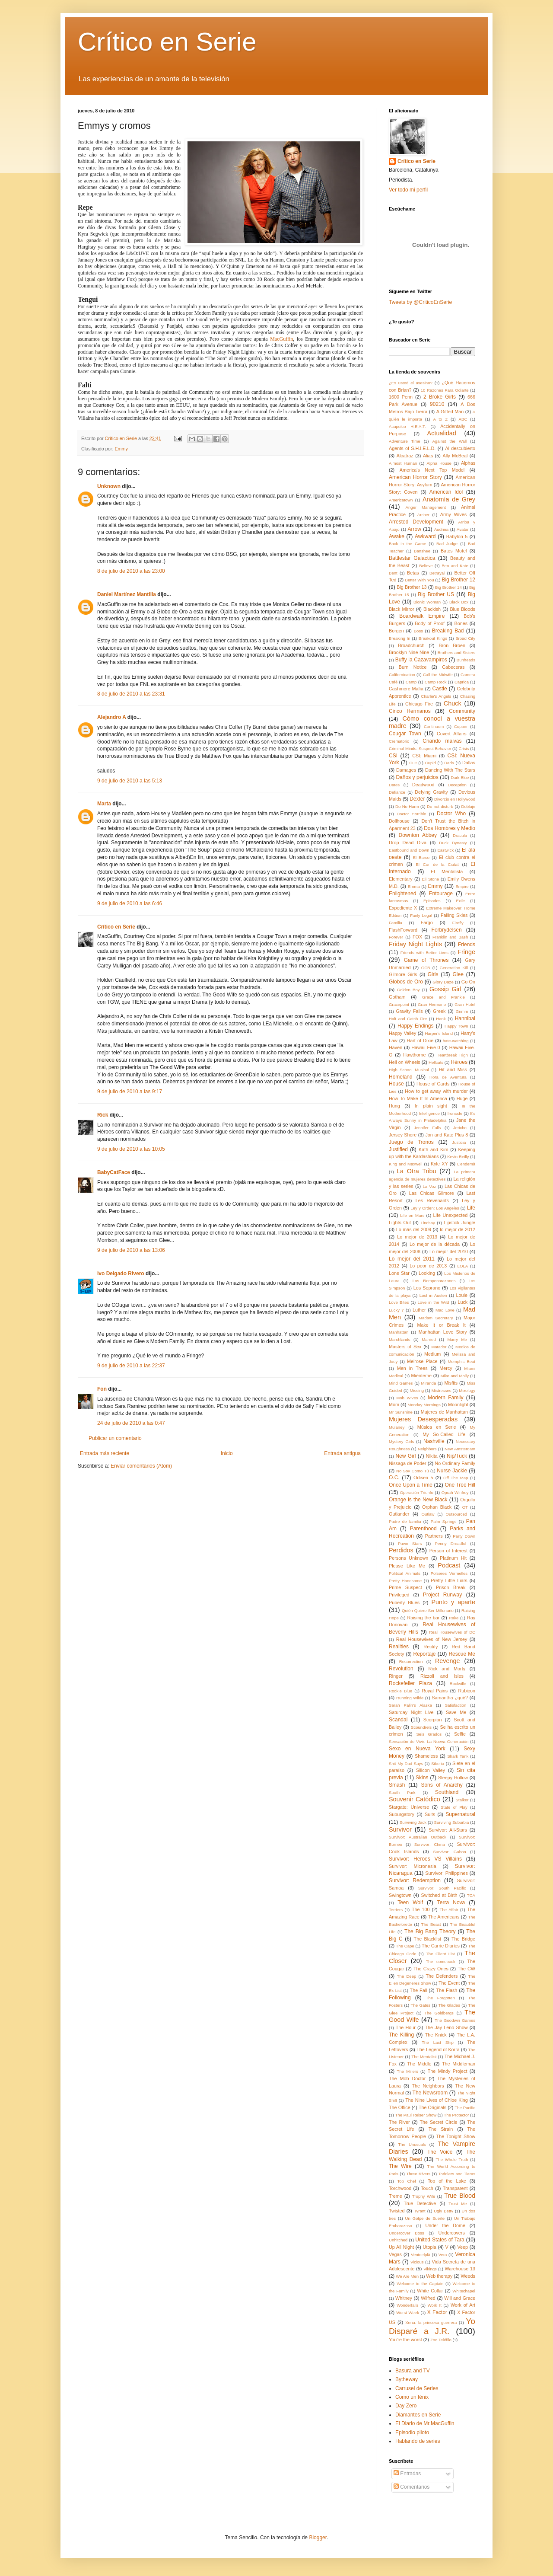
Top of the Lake (447, 2180)
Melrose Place (422, 1361)
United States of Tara (439, 2240)
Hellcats (436, 1062)
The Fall (418, 1990)
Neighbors (427, 1448)
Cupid (430, 762)
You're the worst (405, 2339)
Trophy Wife (423, 2196)
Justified (398, 1149)
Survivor (400, 1829)
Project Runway (442, 1595)
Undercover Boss (406, 2233)
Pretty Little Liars (449, 1580)
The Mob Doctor (407, 2078)
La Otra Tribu (416, 1171)
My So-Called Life (444, 1434)
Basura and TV (412, 2371)
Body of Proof (430, 623)
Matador (438, 1346)
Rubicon (466, 1690)
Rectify (430, 1646)
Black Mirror (401, 609)
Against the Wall (449, 441)
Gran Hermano (432, 1004)
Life (471, 1208)
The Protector (456, 2115)
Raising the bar (423, 1617)
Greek (439, 1011)
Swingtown (400, 1895)
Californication (402, 674)
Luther (419, 1309)
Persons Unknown (408, 1558)
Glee (457, 974)
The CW (466, 1968)
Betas (413, 572)
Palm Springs (444, 1521)
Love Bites (399, 1302)
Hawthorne (414, 1054)
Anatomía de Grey (449, 499)
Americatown (401, 500)
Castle (439, 689)
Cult (412, 762)
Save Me (456, 1712)
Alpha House (439, 463)
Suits (430, 1814)
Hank (440, 1018)
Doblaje (468, 806)
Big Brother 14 (448, 587)
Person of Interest (448, 1550)
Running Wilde (409, 1697)
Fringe (466, 951)
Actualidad (441, 433)
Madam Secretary (436, 1317)
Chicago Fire (419, 703)
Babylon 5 (456, 536)
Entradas (407, 2474)
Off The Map (455, 1477)
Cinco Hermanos (410, 711)
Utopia (429, 2247)
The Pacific (465, 2107)
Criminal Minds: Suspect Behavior (420, 748)
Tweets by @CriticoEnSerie (420, 302)
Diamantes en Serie (418, 2415)
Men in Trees (412, 1368)
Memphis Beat (461, 1361)
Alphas (468, 463)
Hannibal (465, 1018)
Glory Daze (442, 982)
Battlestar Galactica (412, 558)
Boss (418, 631)
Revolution (401, 1669)
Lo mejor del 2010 (448, 1251)
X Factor (437, 2312)
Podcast (449, 1565)
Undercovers (452, 2232)
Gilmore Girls (403, 974)
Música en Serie (436, 1427)
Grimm (462, 1011)
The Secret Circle (438, 2122)
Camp (411, 682)
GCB (425, 967)
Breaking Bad (448, 631)
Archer (423, 514)
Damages (406, 769)
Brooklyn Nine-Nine (409, 652)
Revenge (447, 1660)
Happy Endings (415, 1026)
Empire (461, 886)
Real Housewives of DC (452, 1632)
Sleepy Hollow (453, 1777)
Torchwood (400, 2188)
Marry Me (457, 1339)
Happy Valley (402, 1033)
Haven (395, 1047)
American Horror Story (415, 477)
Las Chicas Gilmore (431, 1193)
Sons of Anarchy (441, 1785)
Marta (104, 804)
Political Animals (404, 1573)
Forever (396, 937)
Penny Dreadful (450, 1543)
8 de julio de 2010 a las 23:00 (131, 571)
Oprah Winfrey (455, 1492)
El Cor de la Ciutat (437, 864)
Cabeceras (453, 667)
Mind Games (401, 1383)
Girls (433, 974)
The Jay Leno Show (446, 2027)
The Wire (400, 2166)
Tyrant (420, 2211)
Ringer (396, 1676)
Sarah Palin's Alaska (410, 1705)
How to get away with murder (436, 1091)
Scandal (398, 1720)
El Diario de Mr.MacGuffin (424, 2423)
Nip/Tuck (457, 1456)
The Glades (449, 2005)
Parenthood (423, 1529)
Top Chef (406, 2181)
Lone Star (399, 1273)
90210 (437, 404)
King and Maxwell (406, 1164)
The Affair (449, 1909)
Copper (460, 726)
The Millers (407, 2071)
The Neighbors (428, 2085)
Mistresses (441, 1390)
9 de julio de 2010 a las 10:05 (131, 1149)
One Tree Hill (460, 1485)
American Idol (446, 492)
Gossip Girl (445, 989)
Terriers (396, 1909)
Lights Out (400, 1222)
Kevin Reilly (458, 1156)
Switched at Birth (439, 1895)
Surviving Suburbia (451, 1822)
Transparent (455, 2188)
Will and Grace (459, 2298)
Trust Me (457, 2203)
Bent (393, 573)
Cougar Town (405, 734)
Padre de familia (405, 1521)
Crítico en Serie (167, 41)
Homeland (401, 1077)
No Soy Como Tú (412, 1470)
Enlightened (402, 894)
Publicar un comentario (115, 1438)
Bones (461, 623)
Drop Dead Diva (407, 842)
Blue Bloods (462, 609)
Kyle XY (439, 1163)
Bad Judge (447, 543)
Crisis (464, 748)
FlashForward (403, 929)
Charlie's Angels (436, 696)
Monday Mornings (423, 1404)
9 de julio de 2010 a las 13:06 (131, 1250)
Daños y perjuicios (417, 777)
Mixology (467, 1390)
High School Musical (409, 1069)
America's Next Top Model (432, 469)
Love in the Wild (433, 1302)
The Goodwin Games (455, 2020)
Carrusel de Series (416, 2388)
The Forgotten (440, 1997)
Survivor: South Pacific (442, 1888)
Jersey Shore (402, 1134)
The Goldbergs (439, 2013)
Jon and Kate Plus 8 (446, 1134)
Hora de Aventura (448, 1077)
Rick (102, 1115)
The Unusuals (412, 2144)
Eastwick (445, 850)
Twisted (397, 2210)
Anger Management (426, 507)
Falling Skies (454, 915)
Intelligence (429, 1113)
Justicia (459, 1142)
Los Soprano (426, 1287)
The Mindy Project (447, 2071)
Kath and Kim (433, 1149)
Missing (417, 1390)
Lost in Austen (433, 1295)
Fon (102, 1389)
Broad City (465, 638)
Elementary (401, 878)
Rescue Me (461, 1654)
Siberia (437, 1763)
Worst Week (407, 2312)
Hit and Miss (453, 1069)
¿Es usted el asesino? (410, 382)
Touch (427, 2188)
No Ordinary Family (455, 1463)
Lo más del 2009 (413, 1229)
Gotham (397, 996)
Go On (468, 981)
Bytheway (406, 2379)
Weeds (468, 2276)
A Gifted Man (450, 411)
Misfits (451, 1382)
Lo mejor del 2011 (412, 1259)
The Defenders (442, 1976)
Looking (427, 1273)
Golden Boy (408, 989)
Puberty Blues (404, 1602)
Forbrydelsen (447, 930)
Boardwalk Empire (422, 616)
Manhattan (398, 1332)
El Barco (421, 857)
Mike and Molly (455, 1375)
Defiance (397, 792)
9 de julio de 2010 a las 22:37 (131, 1366)
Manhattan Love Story (443, 1331)
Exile (460, 900)
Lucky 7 (396, 1310)
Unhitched (398, 2240)
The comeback (440, 1961)
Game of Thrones (426, 960)
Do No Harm (407, 806)
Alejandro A (111, 717)
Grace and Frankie (443, 997)
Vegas (395, 2254)
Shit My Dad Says (406, 1763)
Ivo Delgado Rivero (120, 1273)
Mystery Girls (401, 1441)
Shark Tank (457, 1756)
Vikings (430, 2268)
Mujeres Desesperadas (423, 1419)
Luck (462, 1302)
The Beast (431, 1924)
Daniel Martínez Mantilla (126, 594)
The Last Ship (438, 2042)
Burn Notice (413, 667)
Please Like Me (407, 1565)
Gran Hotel (464, 1004)
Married (429, 1339)
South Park (402, 1792)
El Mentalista (447, 871)
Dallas (468, 762)
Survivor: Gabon (449, 1851)
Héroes (459, 1062)
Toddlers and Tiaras (457, 2173)
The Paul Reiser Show (415, 2115)
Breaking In (399, 638)
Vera (443, 2254)
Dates (394, 784)
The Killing (401, 2035)
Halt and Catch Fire (408, 1018)
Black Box (458, 602)
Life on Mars (412, 1215)
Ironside (455, 1113)
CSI (393, 756)
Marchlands (399, 1339)
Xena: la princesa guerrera (431, 2322)
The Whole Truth (451, 2159)
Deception (457, 784)
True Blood (459, 2195)
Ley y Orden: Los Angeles (434, 1208)
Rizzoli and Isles (442, 1676)
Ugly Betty (443, 2211)
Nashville (434, 1441)
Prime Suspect (405, 1587)
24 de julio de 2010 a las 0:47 (131, 1423)
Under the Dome (445, 2225)
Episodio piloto (412, 2432)
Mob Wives (407, 1397)
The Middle (419, 2063)
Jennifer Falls (427, 1127)
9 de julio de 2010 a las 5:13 (129, 781)
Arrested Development (416, 522)
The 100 (421, 1909)
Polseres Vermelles (449, 1573)
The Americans (443, 1916)
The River (399, 2122)
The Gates (421, 2005)
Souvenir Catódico (414, 1799)
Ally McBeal (454, 455)
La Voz (429, 1186)
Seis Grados (429, 1734)
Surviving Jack (413, 1822)
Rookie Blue (400, 1691)
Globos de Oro (406, 982)
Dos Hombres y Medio (449, 828)
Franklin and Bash (450, 937)
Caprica (461, 682)
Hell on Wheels (404, 1062)
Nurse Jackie (452, 1471)
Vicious (417, 2262)
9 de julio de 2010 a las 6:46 (129, 903)
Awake (396, 536)
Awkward (425, 536)
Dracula (460, 835)
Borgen (396, 630)
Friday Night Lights (415, 944)
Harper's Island (439, 1033)
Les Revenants (432, 1200)
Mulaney (396, 1427)
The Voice (440, 2152)
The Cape (405, 1946)
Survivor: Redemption (415, 1880)
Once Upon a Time (410, 1485)
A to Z (440, 419)
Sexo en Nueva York (417, 1749)
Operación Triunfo (416, 1492)
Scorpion (432, 1719)
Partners (434, 1536)
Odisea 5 (423, 1477)
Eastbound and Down (409, 850)
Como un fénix (412, 2397)
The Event (449, 1982)
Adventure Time (404, 441)
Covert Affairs (452, 733)
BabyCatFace (113, 1172)
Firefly (458, 922)
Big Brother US (436, 594)
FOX (417, 936)
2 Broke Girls (439, 397)
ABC (463, 419)
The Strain (441, 2129)
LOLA (463, 1266)
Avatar (463, 529)
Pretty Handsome (405, 1580)
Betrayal (437, 573)
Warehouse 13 (460, 2268)
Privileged (399, 1594)
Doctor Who (451, 814)
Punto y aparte (453, 1602)
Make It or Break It (441, 1325)
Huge (462, 1098)
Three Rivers (418, 2173)
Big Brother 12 (458, 580)
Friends (466, 945)
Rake (453, 1617)
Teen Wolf (410, 1902)
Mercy (445, 1368)
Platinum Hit (453, 1558)
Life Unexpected (450, 1215)
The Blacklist (428, 1938)
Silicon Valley (430, 1770)
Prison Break (450, 1587)
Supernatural (460, 1814)
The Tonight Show (455, 2136)
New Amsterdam (460, 1448)
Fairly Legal (421, 915)
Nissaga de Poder (407, 1463)
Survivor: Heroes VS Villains (425, 1859)
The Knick (436, 2034)
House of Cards (432, 1083)
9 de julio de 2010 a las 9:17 (129, 1091)
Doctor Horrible (411, 813)
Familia (395, 922)
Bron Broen (452, 645)
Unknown (109, 486)
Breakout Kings (433, 638)
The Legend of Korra (438, 2049)
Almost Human (403, 463)
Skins (422, 1778)
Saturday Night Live (411, 1712)
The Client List (440, 1953)
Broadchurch (411, 645)
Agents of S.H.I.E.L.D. (412, 448)
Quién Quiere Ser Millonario (428, 1610)
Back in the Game (407, 543)
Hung (394, 1105)
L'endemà (466, 1164)
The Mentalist (423, 2056)
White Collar (430, 2290)
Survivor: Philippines (446, 1873)
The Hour (406, 2027)
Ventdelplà (420, 2254)
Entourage (441, 894)
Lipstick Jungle (459, 1222)
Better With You (419, 580)
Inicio (227, 1453)
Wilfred (428, 2298)
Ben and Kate (455, 565)
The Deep (406, 1976)
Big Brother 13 (411, 587)
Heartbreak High (452, 1055)
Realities (399, 1647)
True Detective (420, 2203)
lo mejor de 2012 (457, 1229)
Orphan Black (436, 1507)
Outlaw (428, 1514)
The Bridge (463, 1938)
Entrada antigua (342, 1453)
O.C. (394, 1478)
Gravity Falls (409, 1011)
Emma (414, 886)
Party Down (464, 1536)
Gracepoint (399, 1004)
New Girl (405, 1456)
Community (462, 711)
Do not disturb (440, 806)
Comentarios (411, 2487)
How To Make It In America (418, 1098)
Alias (428, 455)
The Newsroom (430, 2093)
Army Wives (453, 514)
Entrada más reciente (104, 1453)
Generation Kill (454, 967)
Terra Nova (451, 1902)
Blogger (318, 2538)
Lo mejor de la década (435, 1244)
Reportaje (424, 1654)
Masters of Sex (405, 1346)
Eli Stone (430, 879)
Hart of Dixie (420, 1040)
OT (465, 1507)
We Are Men (407, 2276)
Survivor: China (429, 1844)
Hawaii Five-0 (425, 1047)
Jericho (460, 1127)
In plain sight (431, 1105)
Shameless (426, 1756)
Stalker (462, 1799)
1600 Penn (401, 396)
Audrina (441, 529)
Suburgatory (401, 1814)
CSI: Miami (424, 755)
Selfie (460, 1733)
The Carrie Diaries (441, 1945)
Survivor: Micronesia (412, 1866)
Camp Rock (436, 682)
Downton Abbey (418, 835)
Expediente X (403, 907)
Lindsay (428, 1222)
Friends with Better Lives (424, 952)
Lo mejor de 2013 (417, 1236)
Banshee (422, 551)
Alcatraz (405, 455)
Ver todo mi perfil (408, 190)
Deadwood (423, 784)
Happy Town (456, 1026)
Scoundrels (421, 1727)
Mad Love (444, 1310)
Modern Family (445, 1398)
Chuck (452, 703)
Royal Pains (435, 1690)
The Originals (432, 2107)
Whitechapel (463, 2291)
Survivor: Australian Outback (417, 1837)
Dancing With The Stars (450, 769)
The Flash (446, 1990)
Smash (397, 1785)
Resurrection (411, 1661)
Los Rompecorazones (434, 1280)
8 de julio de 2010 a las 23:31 (131, 694)
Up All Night (401, 2247)
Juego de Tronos (411, 1142)
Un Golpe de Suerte (425, 2218)
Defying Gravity (431, 792)
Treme (395, 2196)
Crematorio (399, 741)
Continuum (434, 726)
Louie (461, 1295)
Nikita (432, 1456)
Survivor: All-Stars (448, 1829)
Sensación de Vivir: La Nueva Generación (428, 1741)
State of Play (454, 1807)
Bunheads (466, 660)
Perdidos (401, 1550)
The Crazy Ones (430, 1968)
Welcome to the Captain (420, 2283)
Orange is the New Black (418, 1500)
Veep (462, 2247)
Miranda (428, 1383)
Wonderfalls (407, 2305)
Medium (432, 1354)
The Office (399, 2107)
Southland (446, 1792)
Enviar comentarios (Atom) (141, 1466)
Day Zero (405, 2406)
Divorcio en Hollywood (454, 799)
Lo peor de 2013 (428, 1265)
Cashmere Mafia (406, 688)
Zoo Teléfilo (440, 2339)
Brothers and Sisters (456, 652)
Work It (435, 2305)
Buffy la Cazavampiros (421, 660)
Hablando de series (417, 2441)
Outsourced (456, 1514)
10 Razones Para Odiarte (445, 390)
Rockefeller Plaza (410, 1683)
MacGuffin (281, 339)
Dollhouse (399, 821)
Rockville (458, 1683)
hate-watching (456, 1040)
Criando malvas (442, 741)
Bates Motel (454, 550)
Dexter (417, 799)
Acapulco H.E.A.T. (407, 426)
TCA (471, 1895)
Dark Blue (460, 777)
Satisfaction (456, 1705)
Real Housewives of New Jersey (431, 1639)
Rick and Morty (447, 1668)
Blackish (432, 609)
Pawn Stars (410, 1543)
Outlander (399, 1513)
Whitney (403, 2298)
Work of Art (463, 2305)
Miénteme (421, 1375)
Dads (449, 762)
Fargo (427, 922)
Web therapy (439, 2276)
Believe (425, 565)
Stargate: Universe (409, 1807)
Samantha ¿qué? (450, 1697)
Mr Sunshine (401, 1412)
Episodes (431, 900)
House (396, 1084)
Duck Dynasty (453, 842)
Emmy (121, 448)
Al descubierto (460, 448)
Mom (394, 1404)
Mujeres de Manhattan (444, 1411)
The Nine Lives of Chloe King (436, 2100)
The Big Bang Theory (429, 1931)
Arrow (414, 529)
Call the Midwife (438, 674)
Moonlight (458, 1404)
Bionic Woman (427, 602)
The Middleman (458, 2063)
